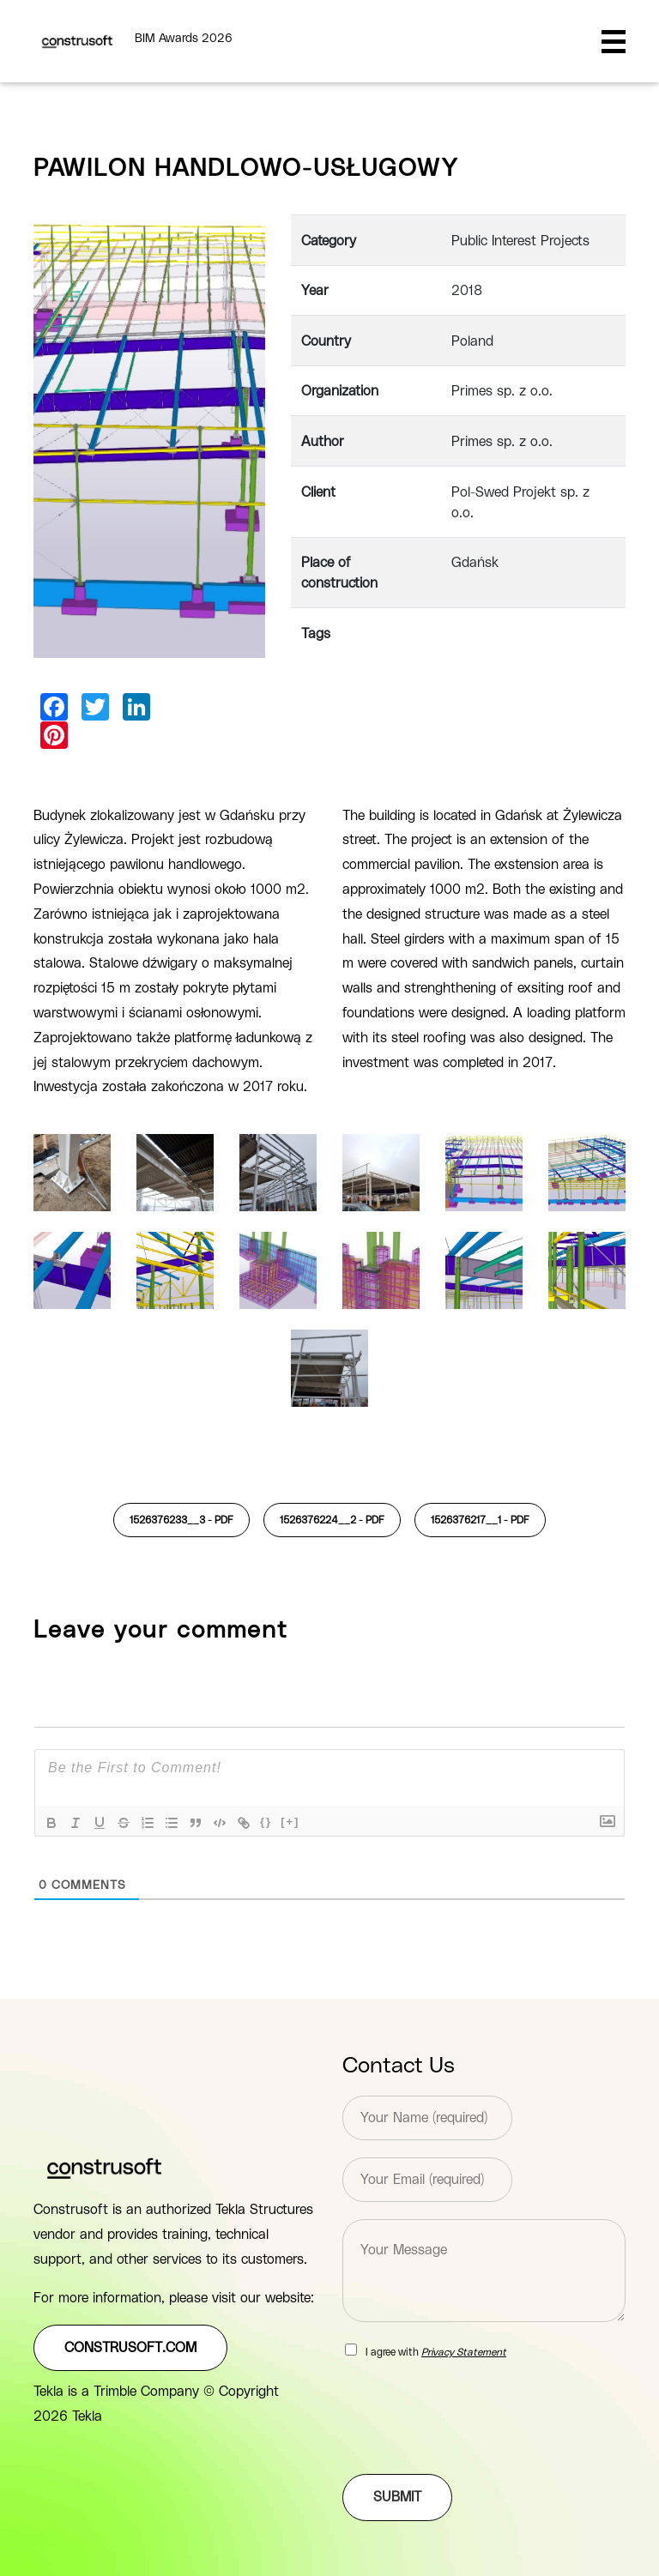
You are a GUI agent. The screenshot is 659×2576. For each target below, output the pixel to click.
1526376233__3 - (181, 1520)
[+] (290, 1821)
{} (266, 1821)
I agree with (436, 2352)
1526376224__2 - (332, 1520)
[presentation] (472, 2445)
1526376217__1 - (480, 1520)
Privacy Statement (463, 2352)
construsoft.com (130, 2348)
